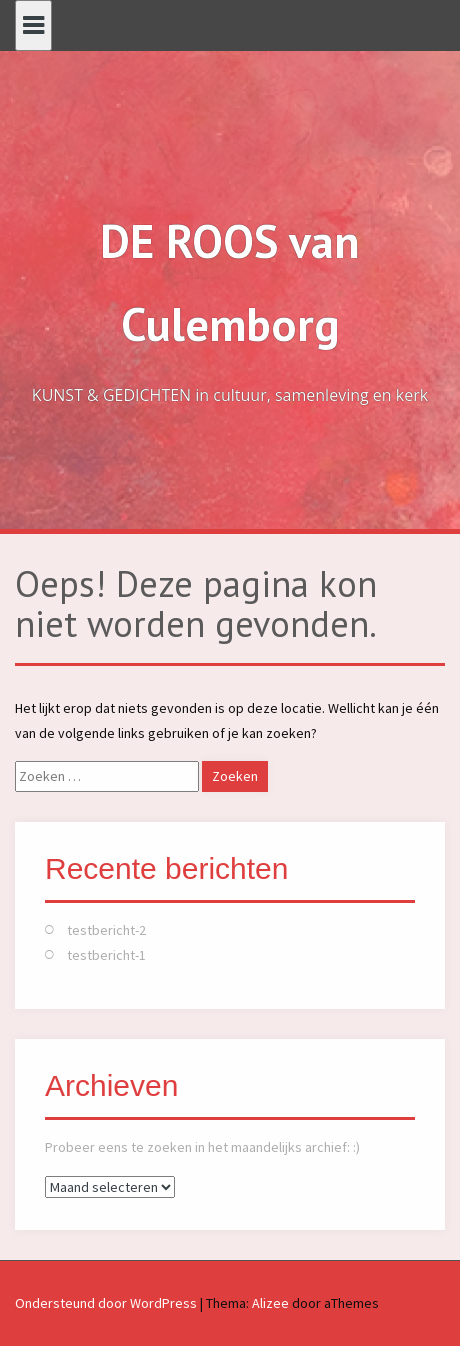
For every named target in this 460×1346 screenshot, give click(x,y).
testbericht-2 (106, 930)
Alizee (270, 1303)
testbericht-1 (106, 955)
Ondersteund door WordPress (106, 1303)
